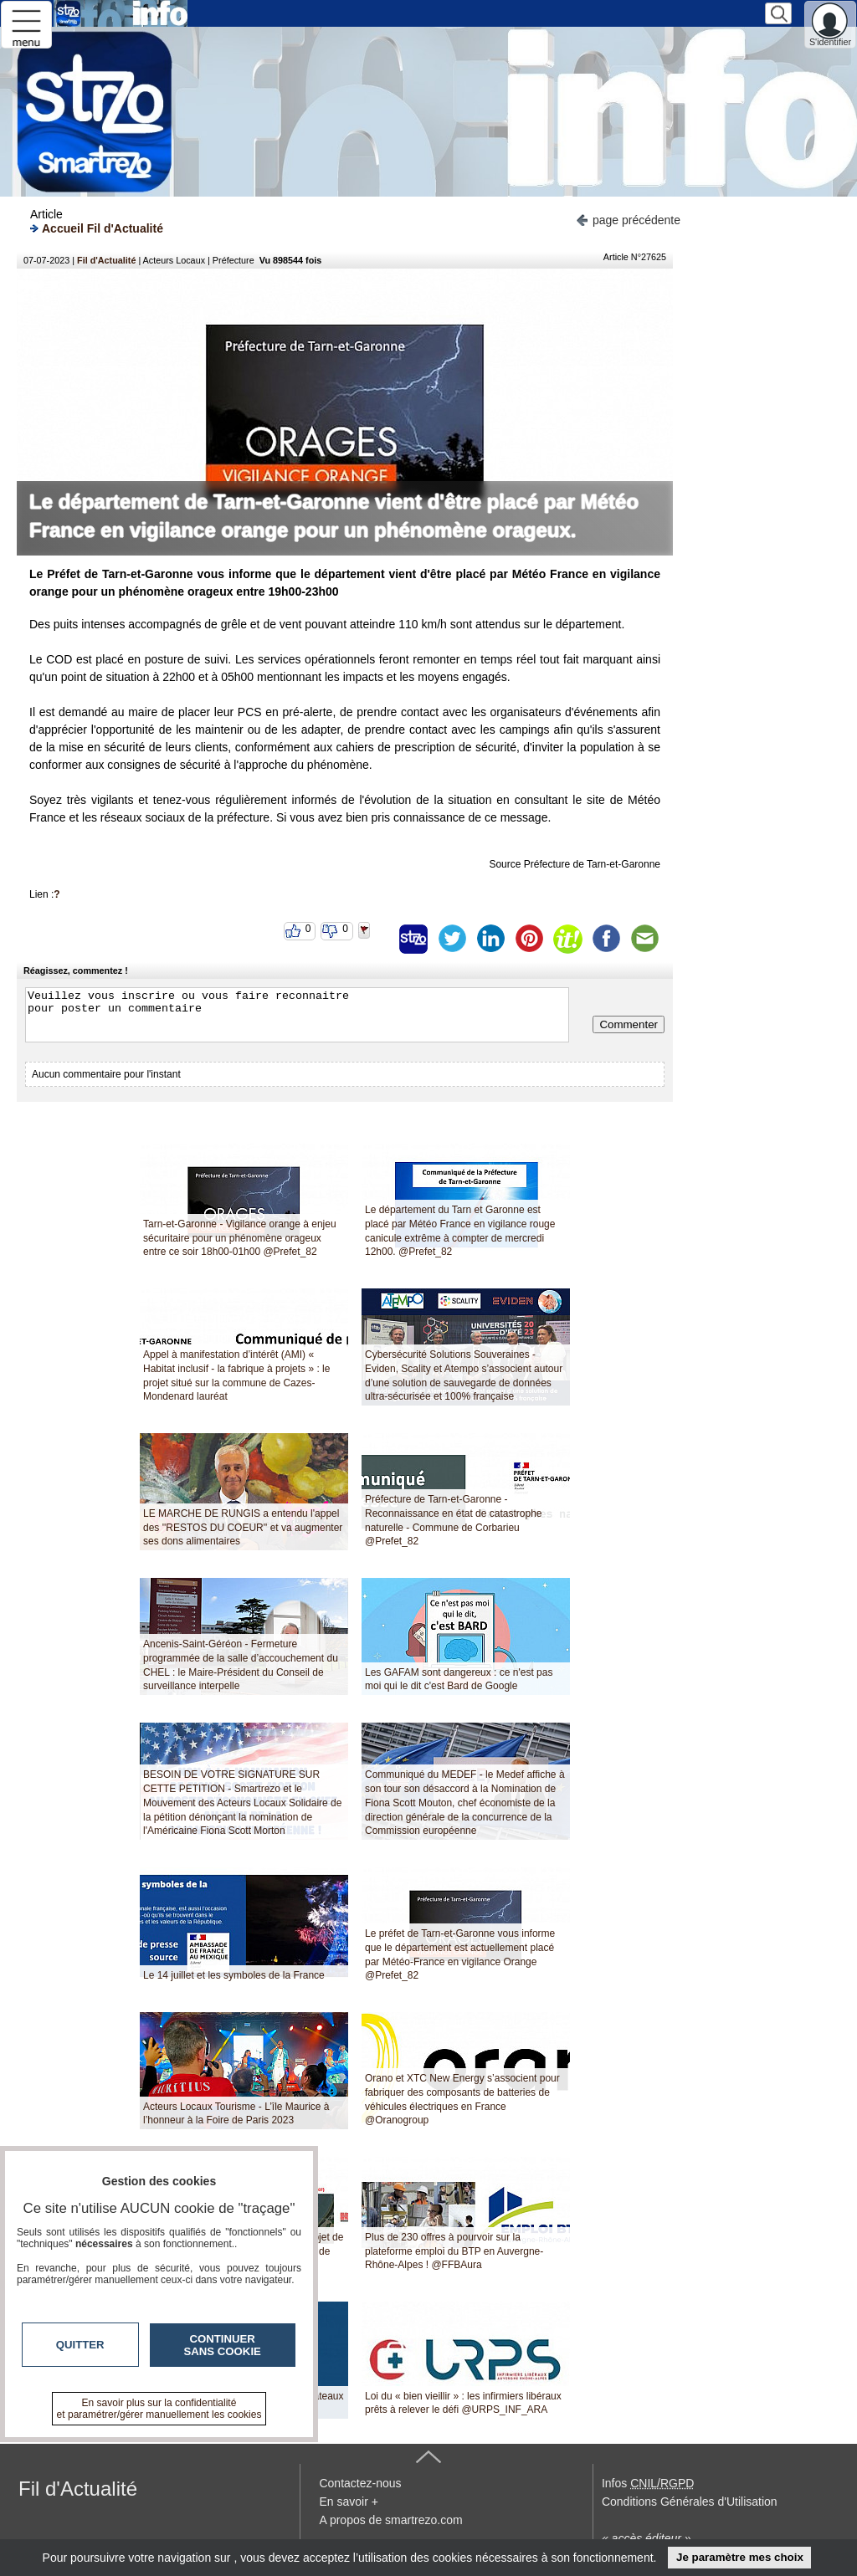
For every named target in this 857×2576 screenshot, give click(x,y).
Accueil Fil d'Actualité (96, 228)
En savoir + (348, 2501)
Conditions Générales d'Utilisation (689, 2501)
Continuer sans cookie (222, 2345)
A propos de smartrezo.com (390, 2520)
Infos (648, 2483)
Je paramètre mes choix (739, 2557)
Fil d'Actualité (106, 260)
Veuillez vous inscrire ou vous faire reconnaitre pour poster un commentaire (297, 1014)
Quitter (80, 2344)
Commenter (628, 1024)
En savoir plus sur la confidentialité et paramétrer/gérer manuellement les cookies (159, 2408)
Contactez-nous (360, 2483)
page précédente (628, 219)
